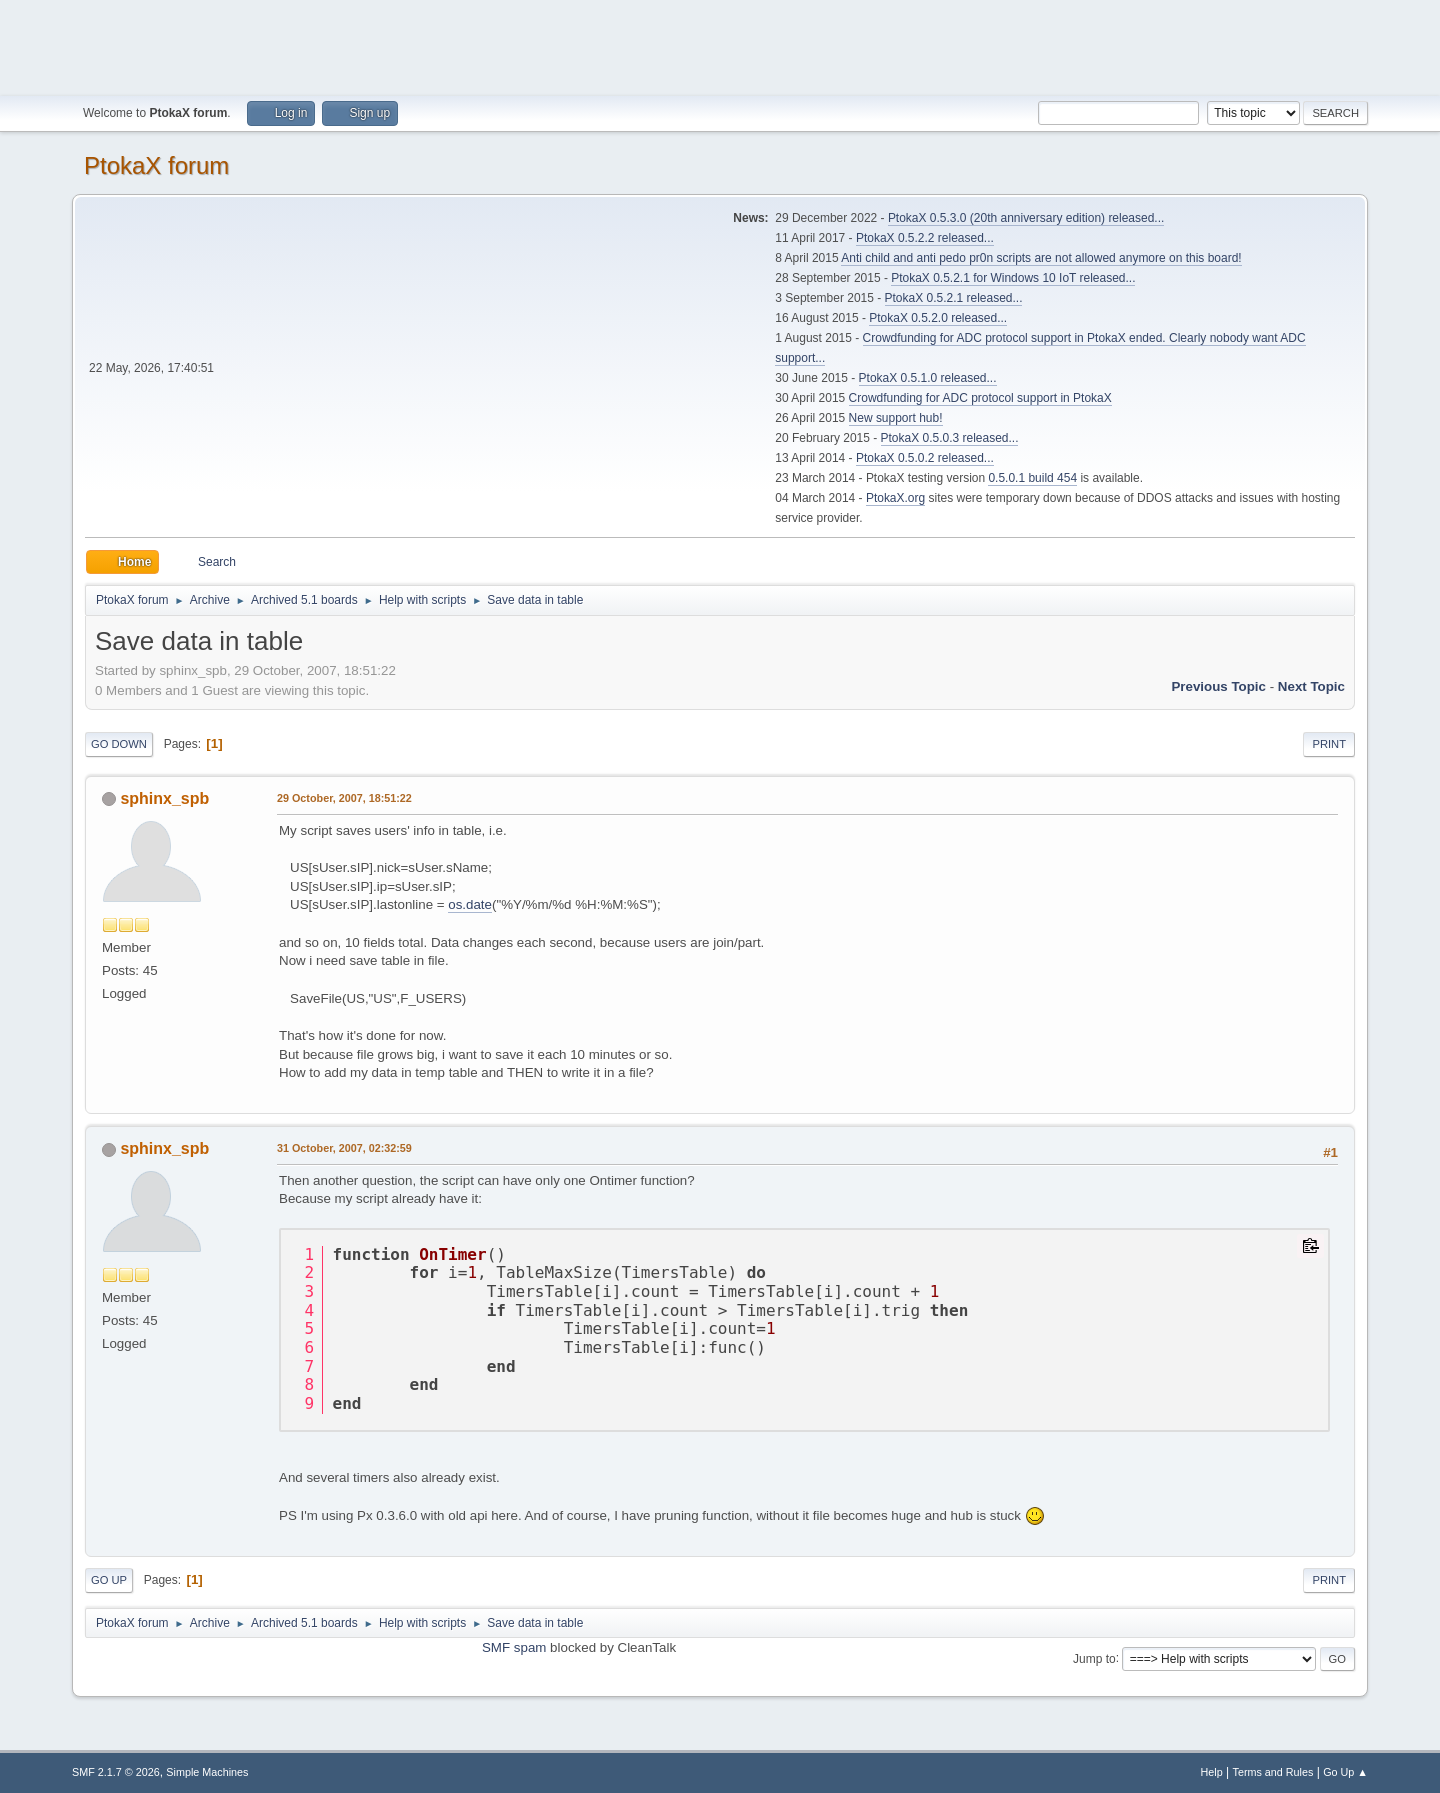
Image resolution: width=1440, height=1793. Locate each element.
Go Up (109, 1580)
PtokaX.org (895, 498)
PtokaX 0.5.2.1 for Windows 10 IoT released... (1013, 278)
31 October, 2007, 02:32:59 (344, 1148)
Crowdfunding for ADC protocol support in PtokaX (980, 398)
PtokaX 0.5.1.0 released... (928, 378)
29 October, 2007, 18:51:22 (344, 798)
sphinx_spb (164, 798)
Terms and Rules (1273, 1772)
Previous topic (1218, 686)
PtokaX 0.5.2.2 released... (925, 238)
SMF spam (514, 1647)
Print (1329, 744)
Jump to (1094, 1658)
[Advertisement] (720, 45)
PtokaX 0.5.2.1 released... (954, 298)
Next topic (1311, 686)
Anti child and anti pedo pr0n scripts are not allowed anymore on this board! (1041, 258)
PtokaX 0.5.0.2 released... (925, 458)
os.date (470, 904)
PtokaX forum (156, 165)
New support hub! (896, 418)
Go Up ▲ (1345, 1772)
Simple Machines (207, 1772)
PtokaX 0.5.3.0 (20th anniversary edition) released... (1026, 218)
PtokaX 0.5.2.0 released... (938, 318)
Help (1212, 1772)
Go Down (119, 744)
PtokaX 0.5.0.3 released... (950, 438)
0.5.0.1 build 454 (1032, 478)
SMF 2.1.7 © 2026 (116, 1772)
